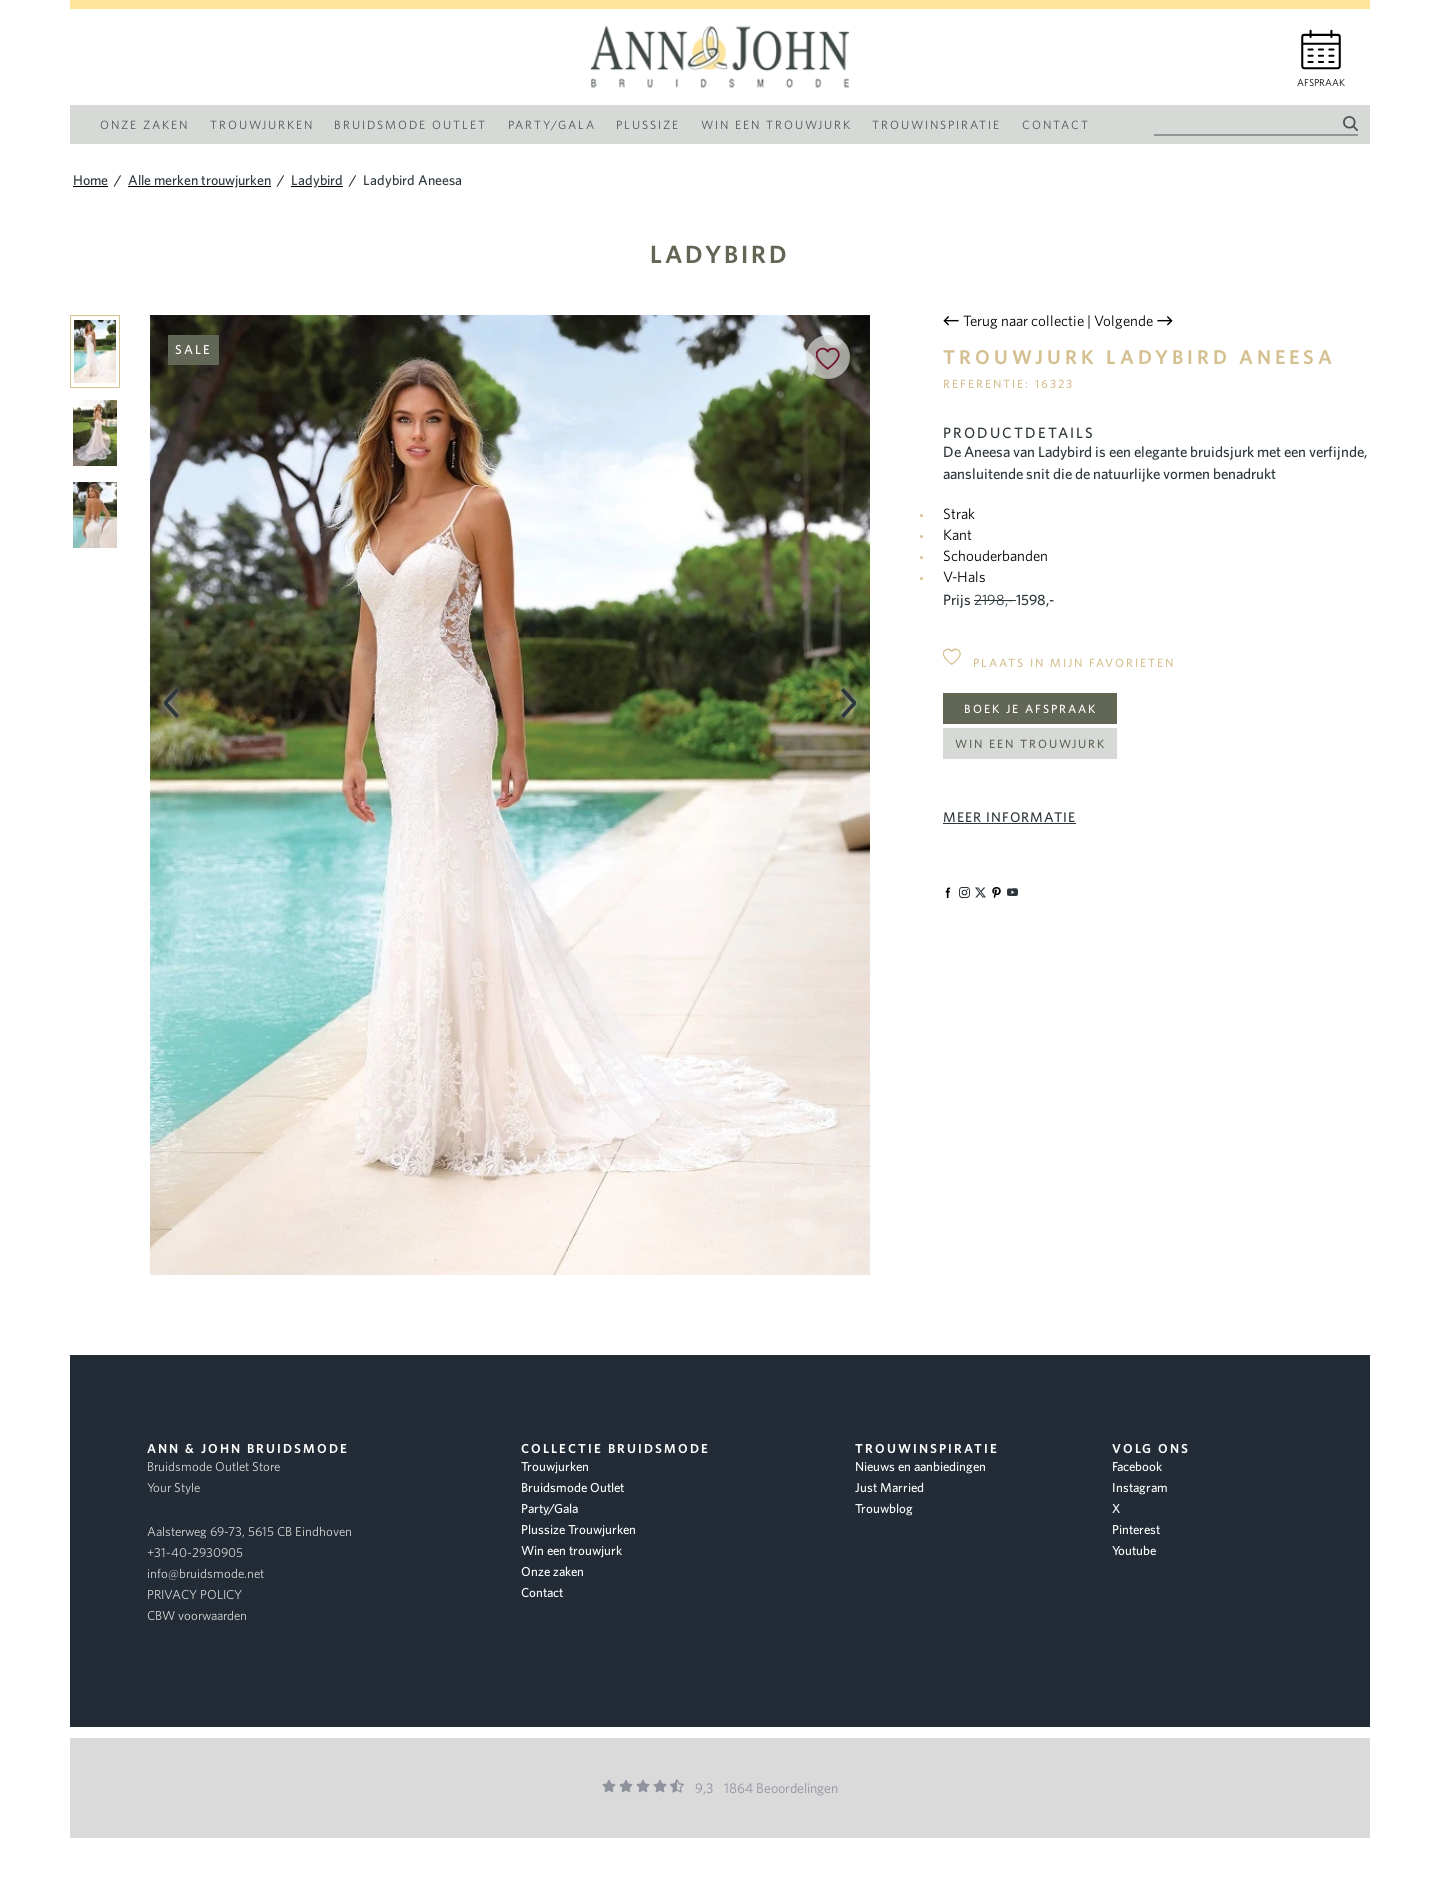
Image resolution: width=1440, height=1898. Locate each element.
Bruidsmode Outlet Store (213, 1466)
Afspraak (1321, 82)
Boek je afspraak (1030, 708)
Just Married (889, 1487)
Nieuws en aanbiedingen (920, 1466)
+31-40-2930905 (195, 1552)
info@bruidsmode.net (205, 1573)
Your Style (173, 1487)
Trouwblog (884, 1508)
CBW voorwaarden (197, 1615)
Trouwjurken (555, 1466)
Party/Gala (549, 1508)
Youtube (1134, 1550)
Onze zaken (552, 1571)
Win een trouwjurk (1030, 743)
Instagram (1140, 1487)
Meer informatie (1009, 817)
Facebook (1137, 1466)
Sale (193, 349)
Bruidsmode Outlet (572, 1487)
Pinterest (1136, 1529)
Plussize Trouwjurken (578, 1529)
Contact (542, 1592)
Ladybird (720, 253)
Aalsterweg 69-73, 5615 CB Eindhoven (249, 1531)
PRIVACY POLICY (194, 1594)
